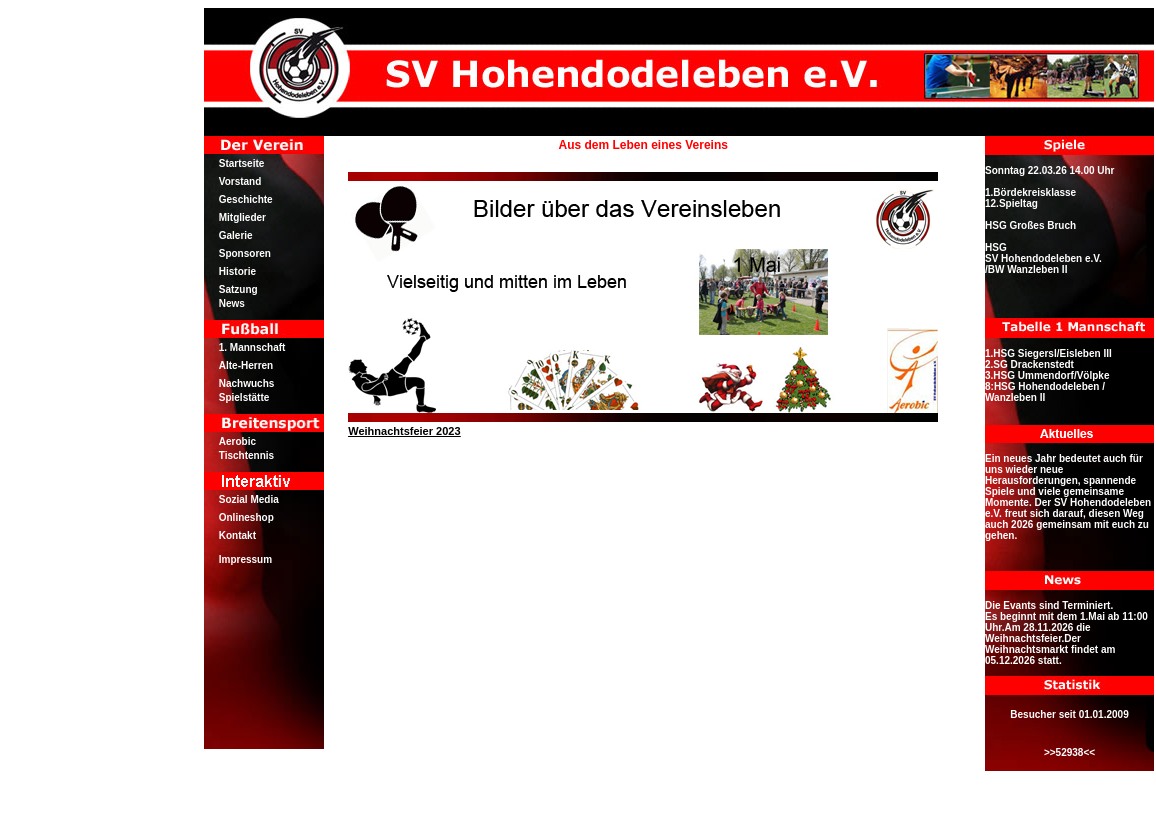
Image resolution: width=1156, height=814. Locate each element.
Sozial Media (249, 499)
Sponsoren (245, 253)
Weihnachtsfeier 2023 (404, 431)
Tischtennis (246, 455)
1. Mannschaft (252, 347)
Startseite (242, 163)
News (232, 303)
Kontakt (237, 535)
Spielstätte (244, 397)
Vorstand (240, 181)
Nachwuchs (247, 383)
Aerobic (237, 441)
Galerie (236, 235)
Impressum (245, 559)
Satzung (238, 289)
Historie (237, 271)
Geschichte (246, 199)
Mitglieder (242, 217)
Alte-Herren (246, 365)
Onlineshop (246, 517)
